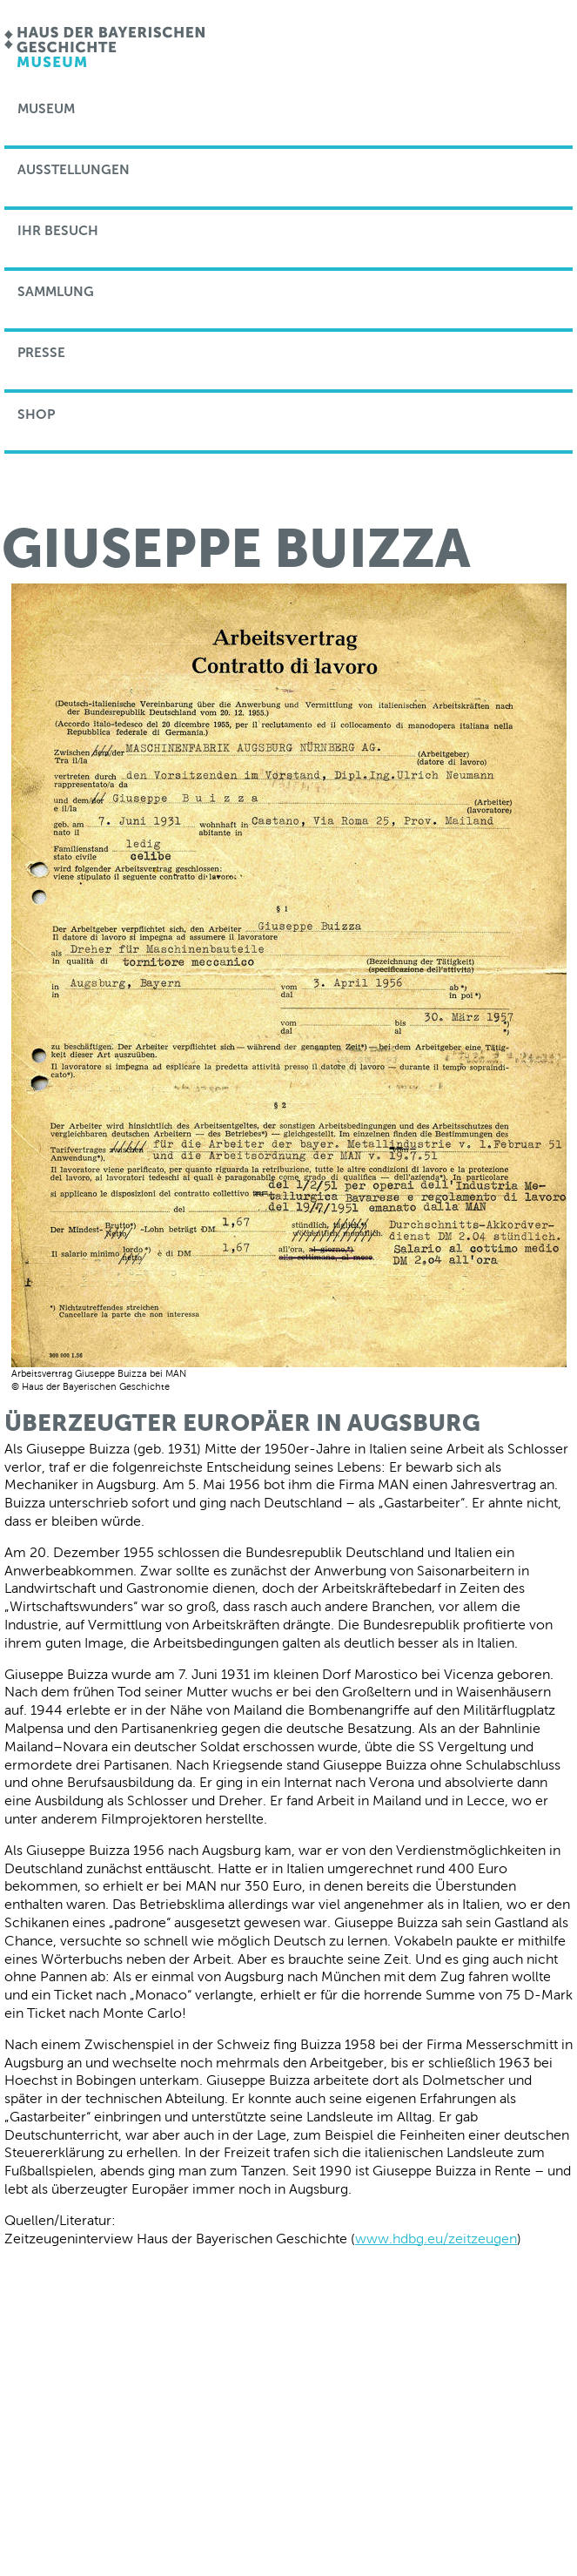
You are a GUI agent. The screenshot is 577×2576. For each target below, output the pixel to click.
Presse (41, 353)
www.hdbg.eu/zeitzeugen (436, 2238)
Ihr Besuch (57, 231)
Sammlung (55, 292)
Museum (46, 109)
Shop (36, 414)
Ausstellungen (73, 170)
